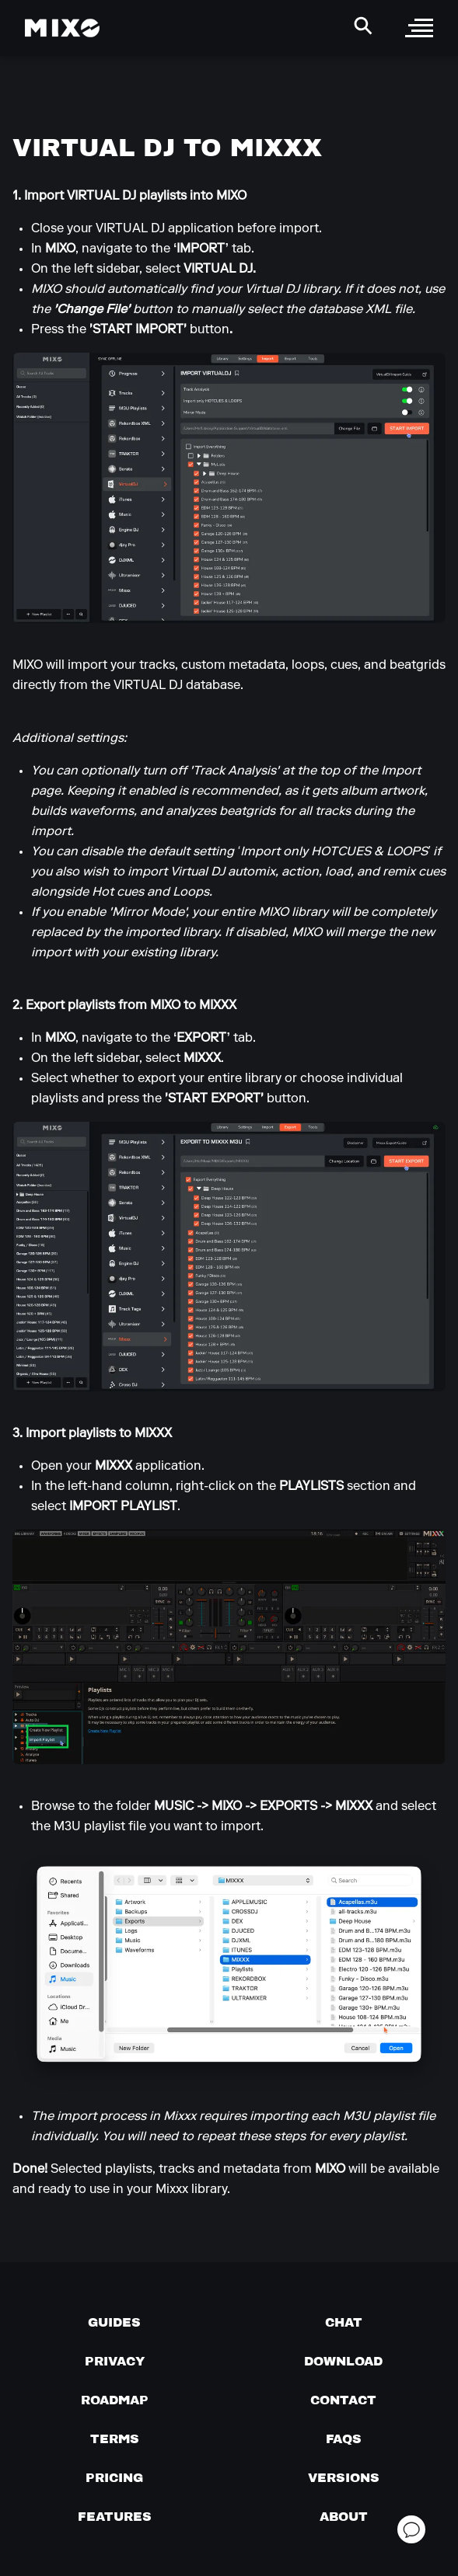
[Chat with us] (344, 2322)
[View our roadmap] (115, 2400)
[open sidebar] (419, 28)
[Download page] (343, 2361)
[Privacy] (115, 2361)
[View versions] (344, 2477)
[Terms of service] (114, 2438)
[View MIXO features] (115, 2516)
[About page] (343, 2516)
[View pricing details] (114, 2477)
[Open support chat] (411, 2529)
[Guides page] (114, 2322)
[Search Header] (363, 26)
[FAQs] (344, 2438)
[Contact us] (343, 2400)
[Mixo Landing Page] (62, 28)
